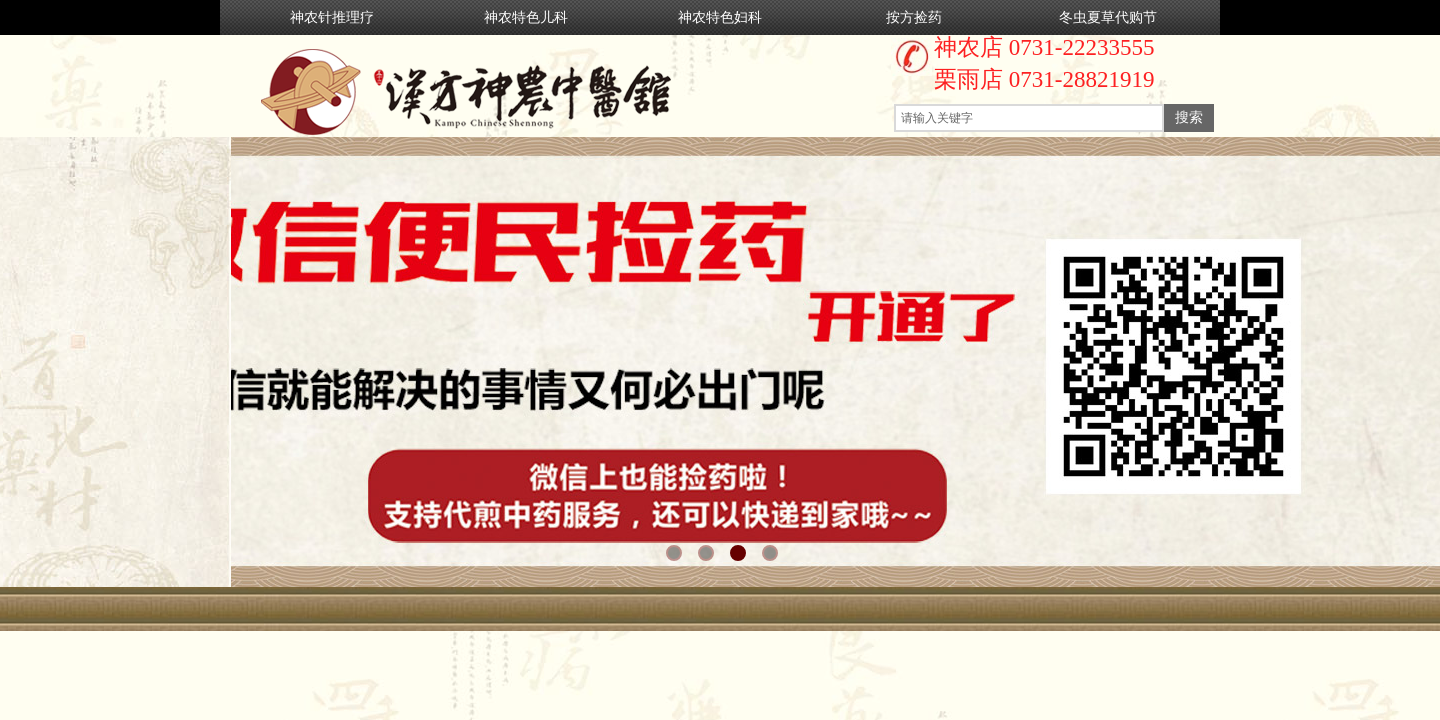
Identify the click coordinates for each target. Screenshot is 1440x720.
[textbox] (1029, 118)
